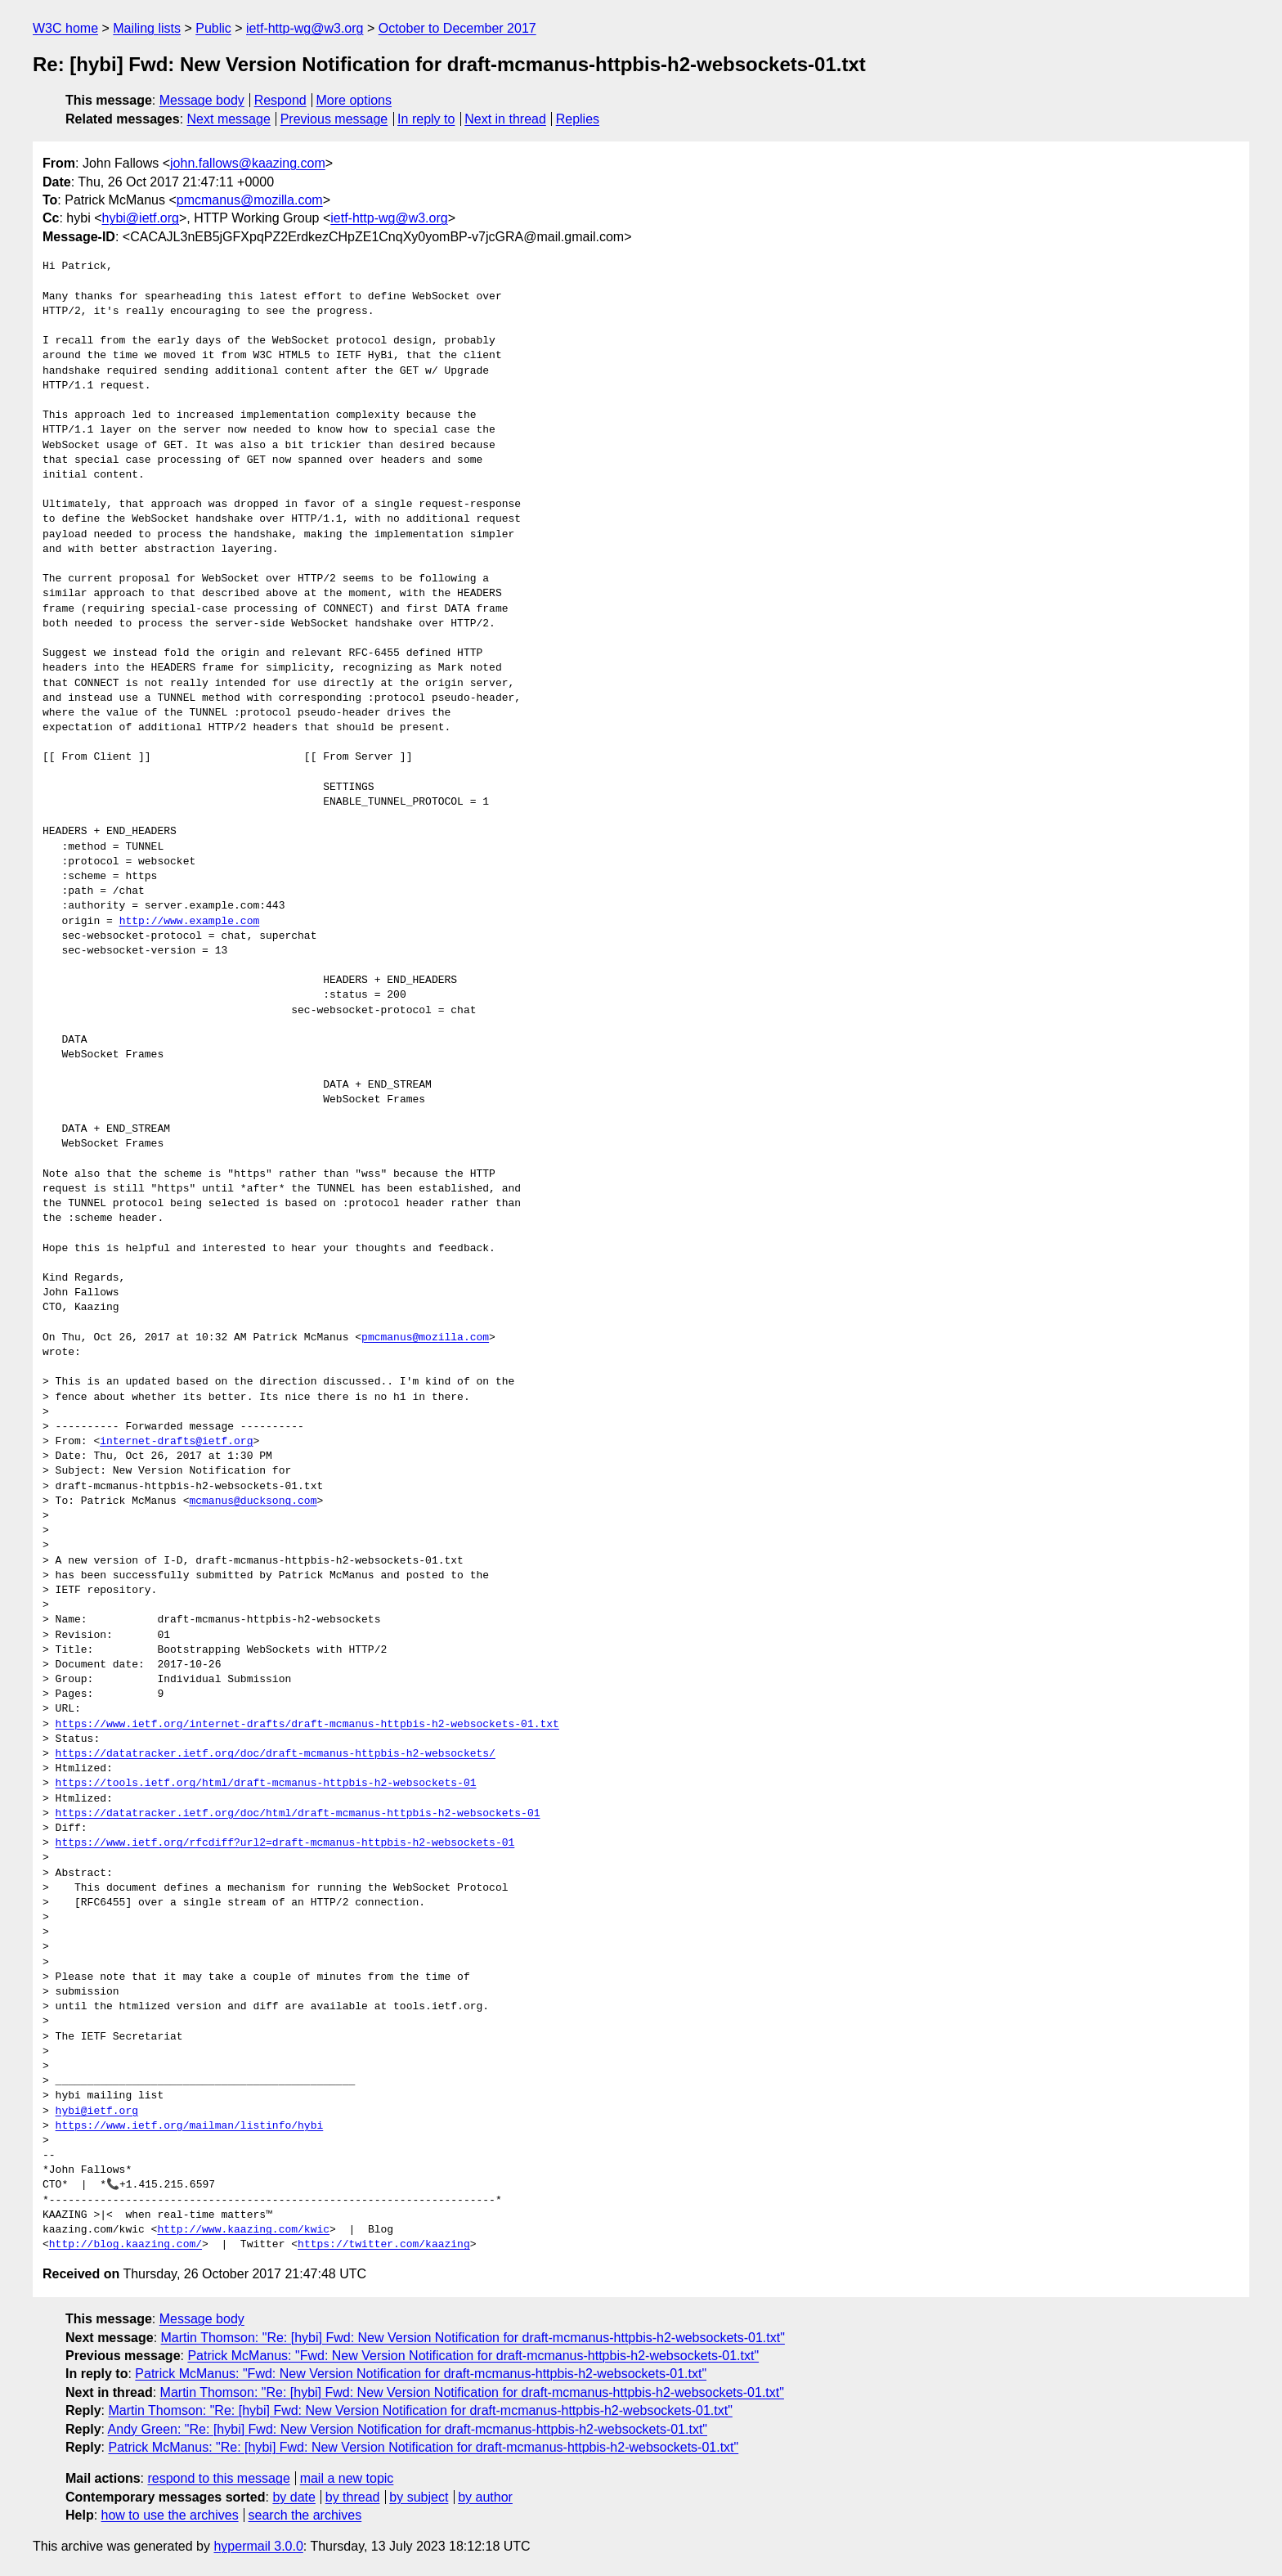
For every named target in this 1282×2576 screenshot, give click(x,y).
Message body (201, 100)
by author (485, 2497)
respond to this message (218, 2478)
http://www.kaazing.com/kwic (243, 2230)
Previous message (334, 119)
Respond (280, 100)
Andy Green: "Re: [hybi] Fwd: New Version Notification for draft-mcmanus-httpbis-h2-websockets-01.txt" (407, 2429)
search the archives (305, 2515)
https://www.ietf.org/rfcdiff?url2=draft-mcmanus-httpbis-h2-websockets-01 (285, 1843)
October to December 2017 (457, 28)
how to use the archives (170, 2515)
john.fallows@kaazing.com (247, 163)
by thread (352, 2497)
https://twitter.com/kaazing (384, 2244)
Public (213, 28)
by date (293, 2497)
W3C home (65, 28)
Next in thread (505, 119)
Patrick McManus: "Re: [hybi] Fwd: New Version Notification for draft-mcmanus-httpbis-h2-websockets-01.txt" (423, 2447)
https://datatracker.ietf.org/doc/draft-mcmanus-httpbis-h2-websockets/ (275, 1754)
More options (354, 100)
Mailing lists (147, 28)
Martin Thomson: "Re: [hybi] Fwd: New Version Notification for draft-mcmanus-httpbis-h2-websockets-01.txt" (473, 2338)
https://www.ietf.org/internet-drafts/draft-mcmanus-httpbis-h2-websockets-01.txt (307, 1724)
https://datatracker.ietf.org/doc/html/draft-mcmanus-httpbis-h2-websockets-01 (298, 1813)
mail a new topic (347, 2478)
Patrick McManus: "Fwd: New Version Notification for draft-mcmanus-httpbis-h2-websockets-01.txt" (473, 2356)
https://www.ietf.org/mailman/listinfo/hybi (190, 2126)
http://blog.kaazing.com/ (125, 2244)
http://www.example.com (189, 921)
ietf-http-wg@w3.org (304, 28)
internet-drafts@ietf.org (176, 1441)
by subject (418, 2497)
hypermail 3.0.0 (258, 2546)
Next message (229, 119)
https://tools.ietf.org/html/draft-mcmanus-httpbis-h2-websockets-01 (266, 1783)
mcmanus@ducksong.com (252, 1501)
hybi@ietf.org (140, 218)
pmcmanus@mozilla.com (250, 200)
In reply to (426, 119)
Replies (577, 119)
